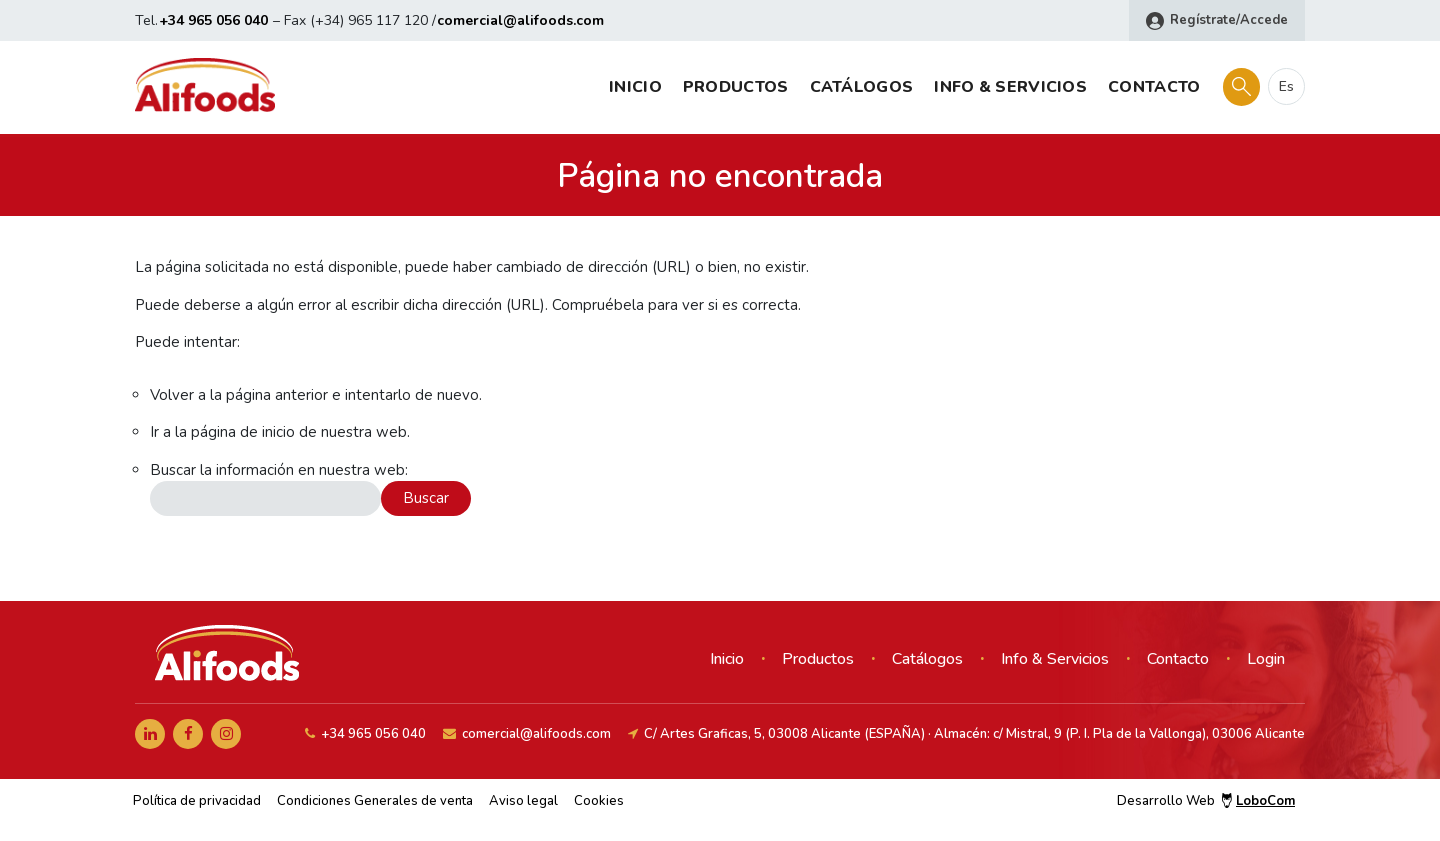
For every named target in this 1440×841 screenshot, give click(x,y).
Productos (736, 87)
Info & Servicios (1010, 87)
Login (1266, 659)
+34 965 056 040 (213, 20)
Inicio (635, 87)
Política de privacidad (197, 801)
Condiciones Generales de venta (375, 801)
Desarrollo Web (1206, 801)
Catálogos (862, 87)
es (1286, 86)
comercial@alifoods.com (520, 20)
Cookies (599, 801)
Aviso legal (523, 801)
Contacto (1154, 87)
